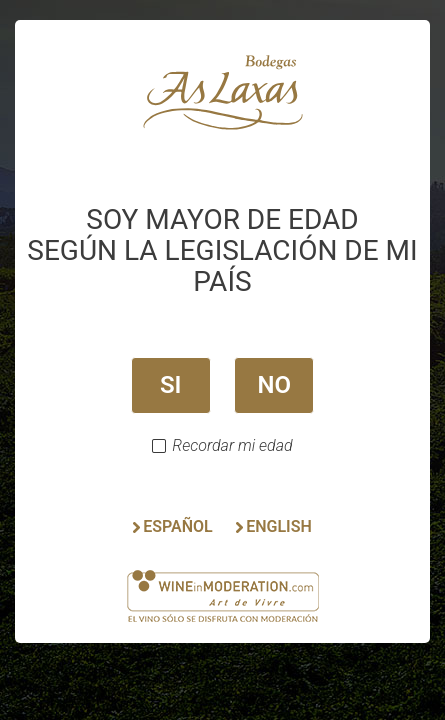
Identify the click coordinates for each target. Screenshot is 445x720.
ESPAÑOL (178, 526)
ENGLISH (279, 526)
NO (274, 385)
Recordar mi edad (232, 446)
